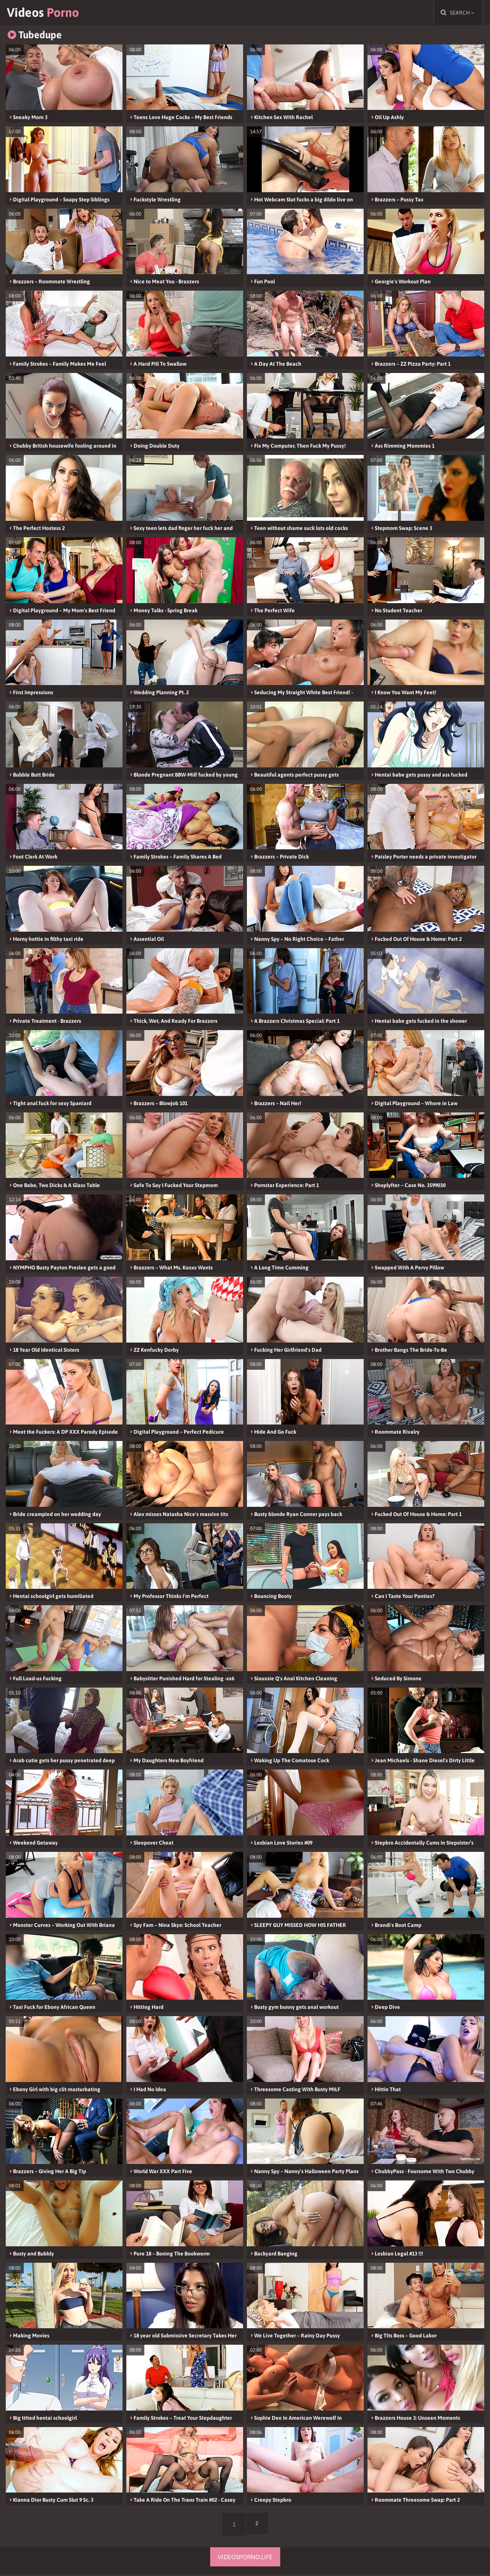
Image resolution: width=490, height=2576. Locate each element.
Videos (47, 13)
